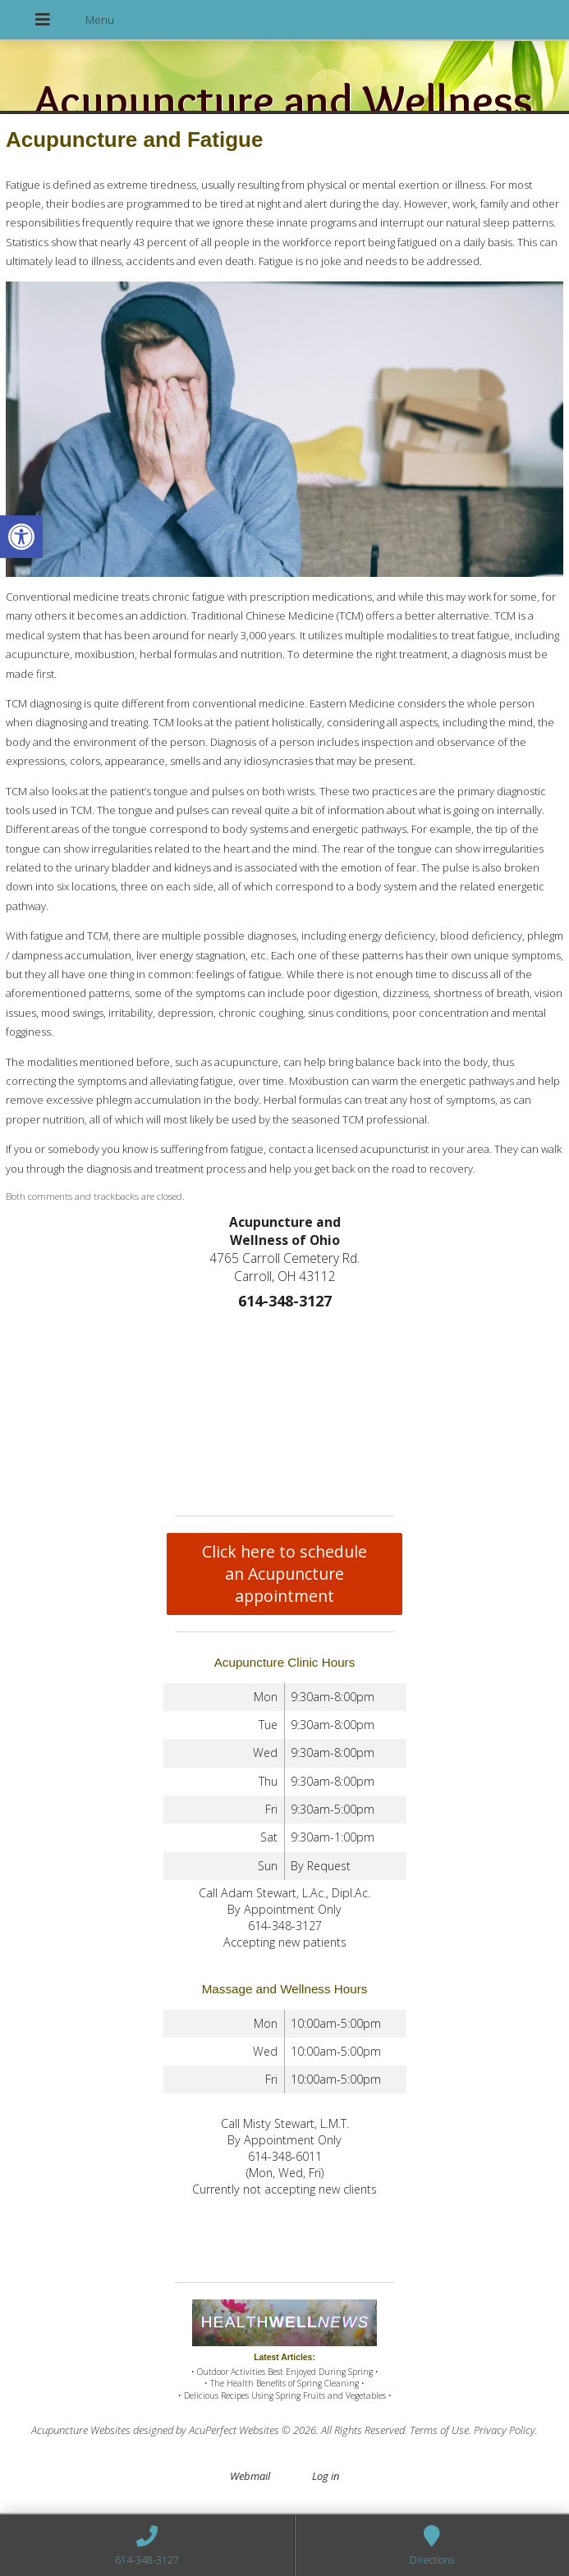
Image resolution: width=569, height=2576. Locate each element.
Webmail (250, 2475)
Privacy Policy (504, 2430)
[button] (21, 536)
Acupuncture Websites (81, 2430)
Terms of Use (439, 2430)
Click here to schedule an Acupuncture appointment (284, 1573)
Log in (325, 2475)
